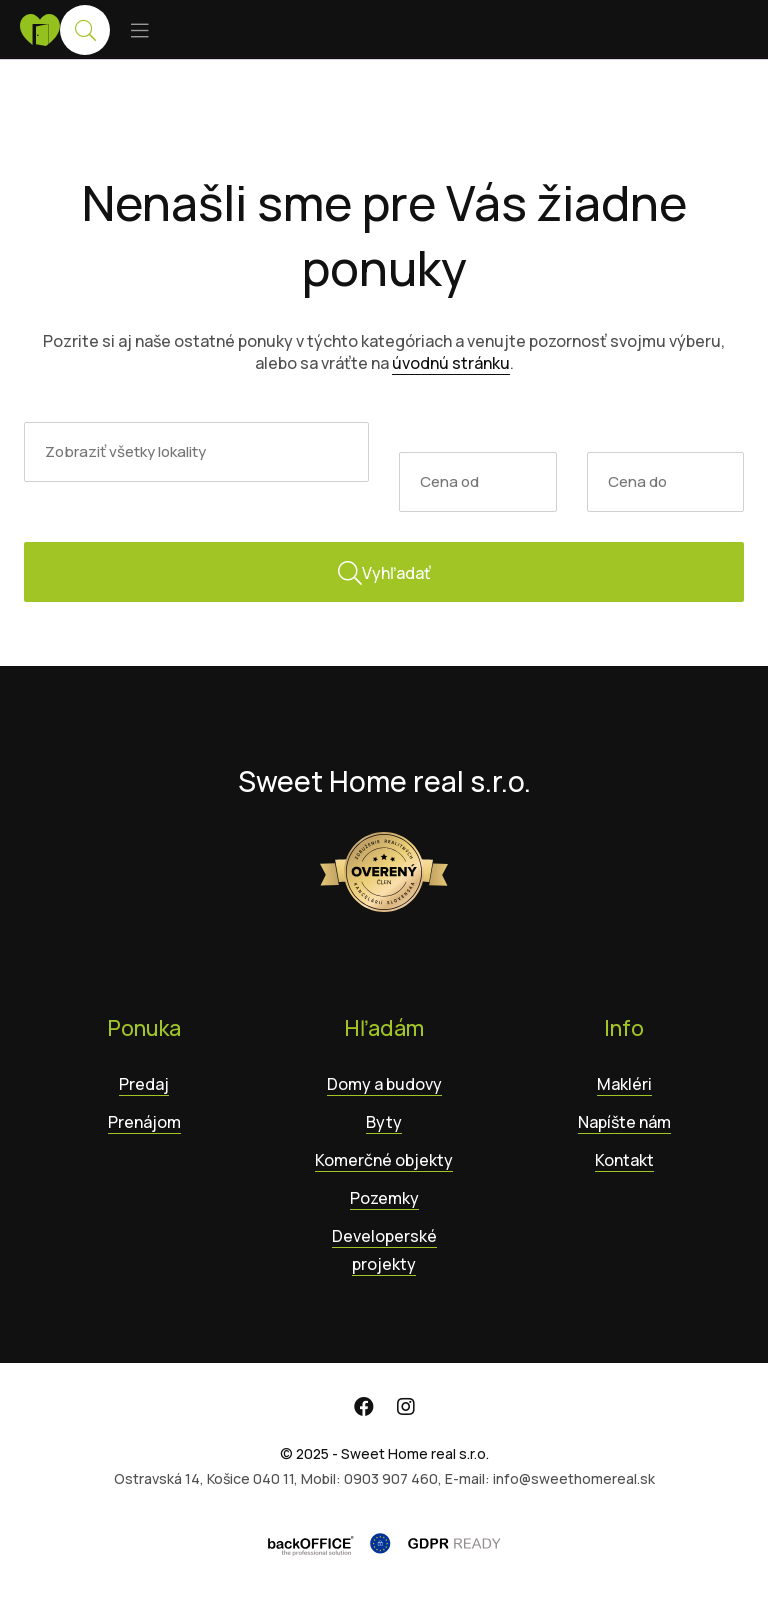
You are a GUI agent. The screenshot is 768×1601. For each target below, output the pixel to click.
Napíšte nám (624, 1122)
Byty (384, 1122)
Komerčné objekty (384, 1160)
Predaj (144, 1084)
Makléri (624, 1084)
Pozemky (384, 1198)
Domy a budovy (384, 1084)
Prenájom (144, 1122)
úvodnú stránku (451, 363)
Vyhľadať (384, 573)
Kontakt (624, 1160)
